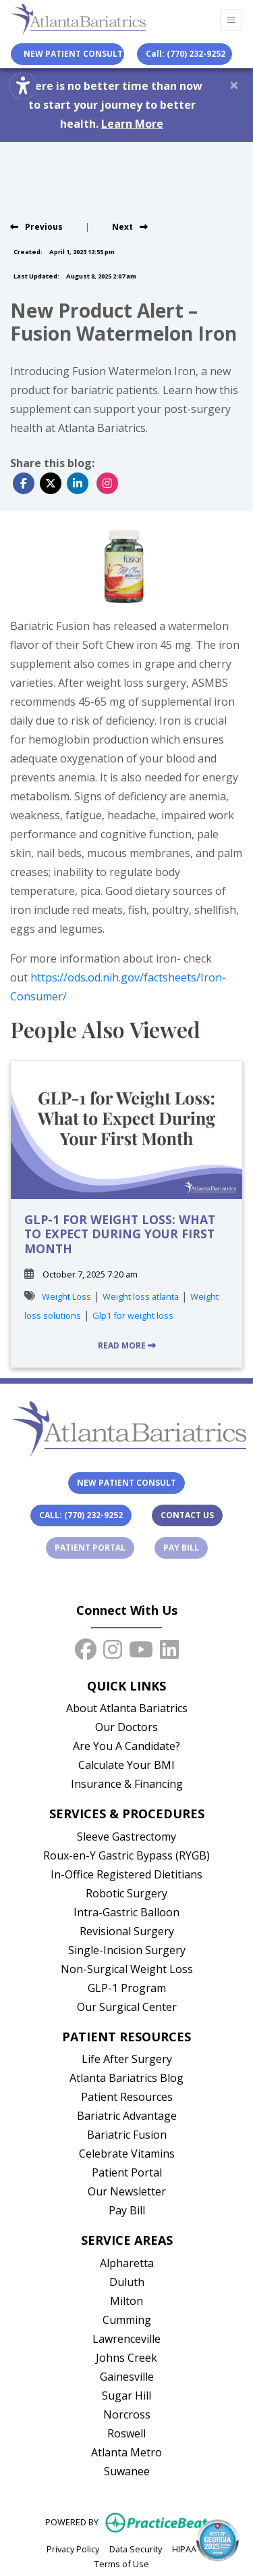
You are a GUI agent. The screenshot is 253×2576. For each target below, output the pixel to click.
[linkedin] (169, 1646)
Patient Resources (127, 2096)
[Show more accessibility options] (22, 87)
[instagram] (112, 1646)
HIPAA (184, 2548)
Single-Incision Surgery (127, 1950)
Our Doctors (126, 1727)
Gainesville (127, 2376)
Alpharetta (127, 2263)
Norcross (126, 2414)
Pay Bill (185, 1547)
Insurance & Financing (127, 1783)
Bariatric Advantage (127, 2115)
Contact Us (187, 1515)
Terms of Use (121, 2563)
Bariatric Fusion (127, 2134)
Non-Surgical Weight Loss (127, 1969)
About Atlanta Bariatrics (127, 1708)
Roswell (126, 2433)
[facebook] (85, 1646)
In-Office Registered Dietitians (126, 1874)
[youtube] (141, 1646)
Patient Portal (94, 1547)
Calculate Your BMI (126, 1764)
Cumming (127, 2319)
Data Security (135, 2548)
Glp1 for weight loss (132, 1315)
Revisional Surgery (127, 1931)
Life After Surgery (127, 2058)
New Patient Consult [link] (71, 53)
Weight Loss (66, 1296)
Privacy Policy (73, 2548)
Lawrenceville (126, 2338)
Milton (126, 2300)
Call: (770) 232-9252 (185, 53)
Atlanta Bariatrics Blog (126, 2077)
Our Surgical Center (127, 2006)
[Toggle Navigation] (231, 20)
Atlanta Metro (126, 2452)
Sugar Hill (126, 2395)
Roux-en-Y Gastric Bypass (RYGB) (126, 1855)
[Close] (234, 84)
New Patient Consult (126, 1482)
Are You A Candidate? (126, 1746)
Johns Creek (126, 2357)
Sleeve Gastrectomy (126, 1836)
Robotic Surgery (126, 1893)
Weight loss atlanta (141, 1296)
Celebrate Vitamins (127, 2153)
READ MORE (127, 1345)
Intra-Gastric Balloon (126, 1912)
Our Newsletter (127, 2191)
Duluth (126, 2282)
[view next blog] (130, 227)
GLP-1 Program (127, 1987)
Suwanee (127, 2471)
